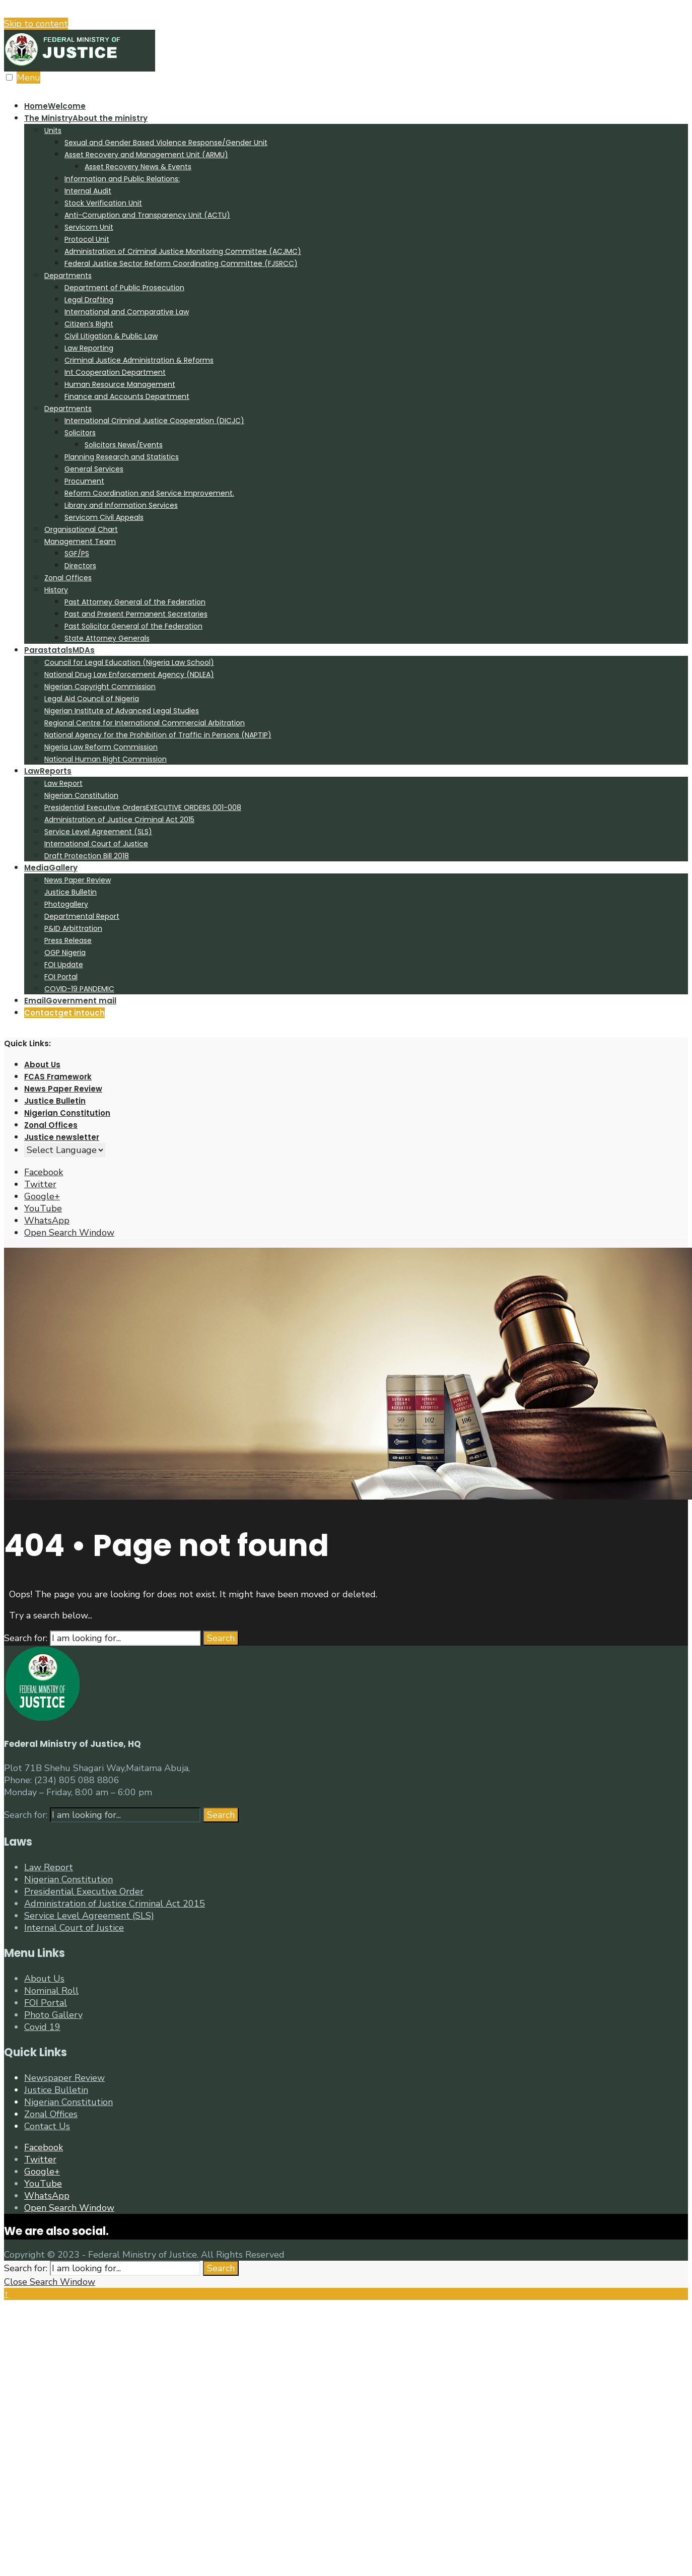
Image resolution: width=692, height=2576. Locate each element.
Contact (64, 1012)
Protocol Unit (86, 239)
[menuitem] (356, 378)
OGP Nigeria (65, 952)
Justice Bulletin (70, 892)
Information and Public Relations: (122, 179)
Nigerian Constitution (81, 795)
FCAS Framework (58, 1076)
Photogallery (66, 904)
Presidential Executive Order (84, 1891)
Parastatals (59, 650)
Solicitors (80, 433)
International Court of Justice (96, 844)
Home (55, 106)
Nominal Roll (51, 1991)
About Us (42, 1064)
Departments (68, 275)
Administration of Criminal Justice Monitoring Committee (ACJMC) (182, 251)
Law (48, 771)
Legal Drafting (88, 300)
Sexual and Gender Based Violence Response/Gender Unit (165, 143)
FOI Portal (61, 977)
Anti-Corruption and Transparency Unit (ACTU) (147, 215)
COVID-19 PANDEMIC (79, 989)
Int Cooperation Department (115, 372)
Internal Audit (87, 191)
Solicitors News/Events (124, 445)
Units (52, 130)
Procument (84, 481)
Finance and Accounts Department (126, 396)
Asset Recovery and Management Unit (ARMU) (146, 155)
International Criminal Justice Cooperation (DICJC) (154, 421)
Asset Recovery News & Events (138, 167)
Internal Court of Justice (74, 1928)
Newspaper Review (64, 2078)
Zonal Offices (68, 578)
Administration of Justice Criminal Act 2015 (119, 820)
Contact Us (47, 2126)
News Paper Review (77, 880)
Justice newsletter (61, 1137)
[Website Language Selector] (64, 1150)
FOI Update (63, 965)
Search (221, 1638)
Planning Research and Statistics (121, 457)
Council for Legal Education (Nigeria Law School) (129, 662)
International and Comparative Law (126, 312)
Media (51, 867)
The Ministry (86, 118)
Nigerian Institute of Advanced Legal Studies (121, 711)
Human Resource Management (119, 384)
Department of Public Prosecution (124, 288)
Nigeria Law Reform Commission (101, 747)
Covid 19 (42, 2027)
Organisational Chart (81, 529)
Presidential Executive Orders (142, 807)
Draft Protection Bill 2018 (86, 856)
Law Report (63, 783)
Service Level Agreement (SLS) (98, 832)
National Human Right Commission (105, 759)
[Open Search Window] (69, 1233)
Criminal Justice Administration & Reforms (139, 360)
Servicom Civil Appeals (104, 517)
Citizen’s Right (88, 324)
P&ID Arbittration (73, 928)
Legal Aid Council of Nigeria (91, 699)
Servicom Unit (88, 227)
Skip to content (36, 24)
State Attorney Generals (107, 638)
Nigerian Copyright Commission (100, 687)
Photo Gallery (53, 2015)
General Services (93, 469)
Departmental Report (81, 916)
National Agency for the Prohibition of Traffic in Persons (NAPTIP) (157, 735)
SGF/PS (76, 554)
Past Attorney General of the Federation (134, 602)
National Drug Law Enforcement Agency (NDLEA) (129, 674)
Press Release (68, 940)
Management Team (80, 541)
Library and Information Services (121, 505)
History (56, 590)
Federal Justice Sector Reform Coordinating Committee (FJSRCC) (181, 263)
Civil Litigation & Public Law (111, 336)
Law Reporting (88, 348)
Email (70, 1000)
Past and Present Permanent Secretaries (135, 614)
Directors (80, 566)
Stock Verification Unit (103, 203)
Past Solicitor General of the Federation (133, 626)
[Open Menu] (9, 77)
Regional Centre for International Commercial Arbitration (144, 723)
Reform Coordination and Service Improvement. (149, 493)
